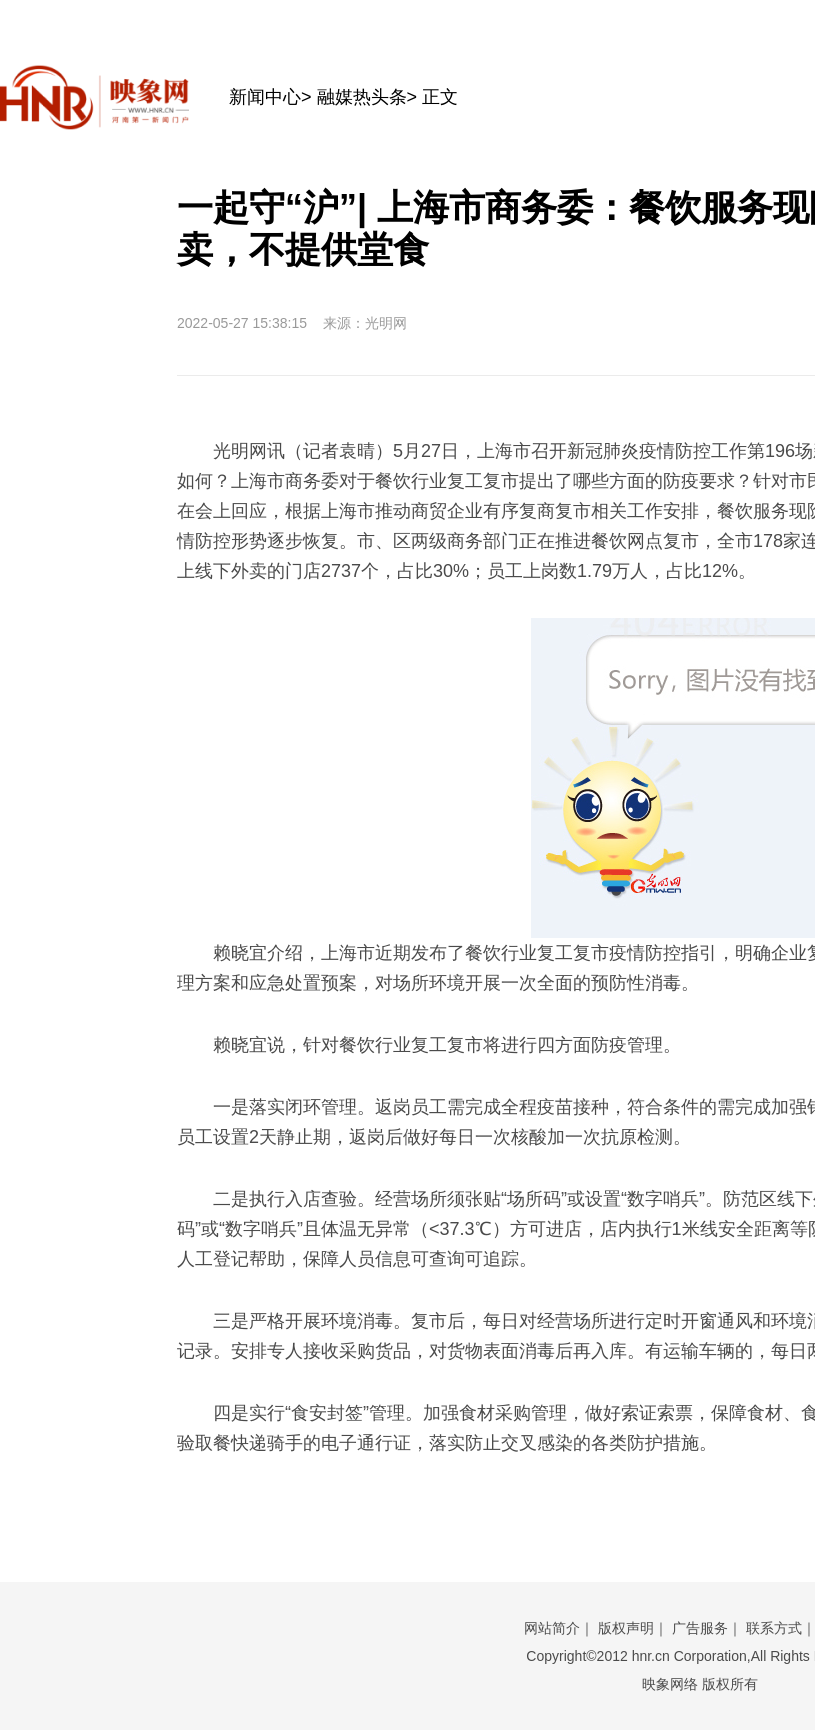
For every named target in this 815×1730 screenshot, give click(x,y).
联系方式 (774, 1628)
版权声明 (626, 1628)
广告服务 (700, 1628)
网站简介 (552, 1628)
